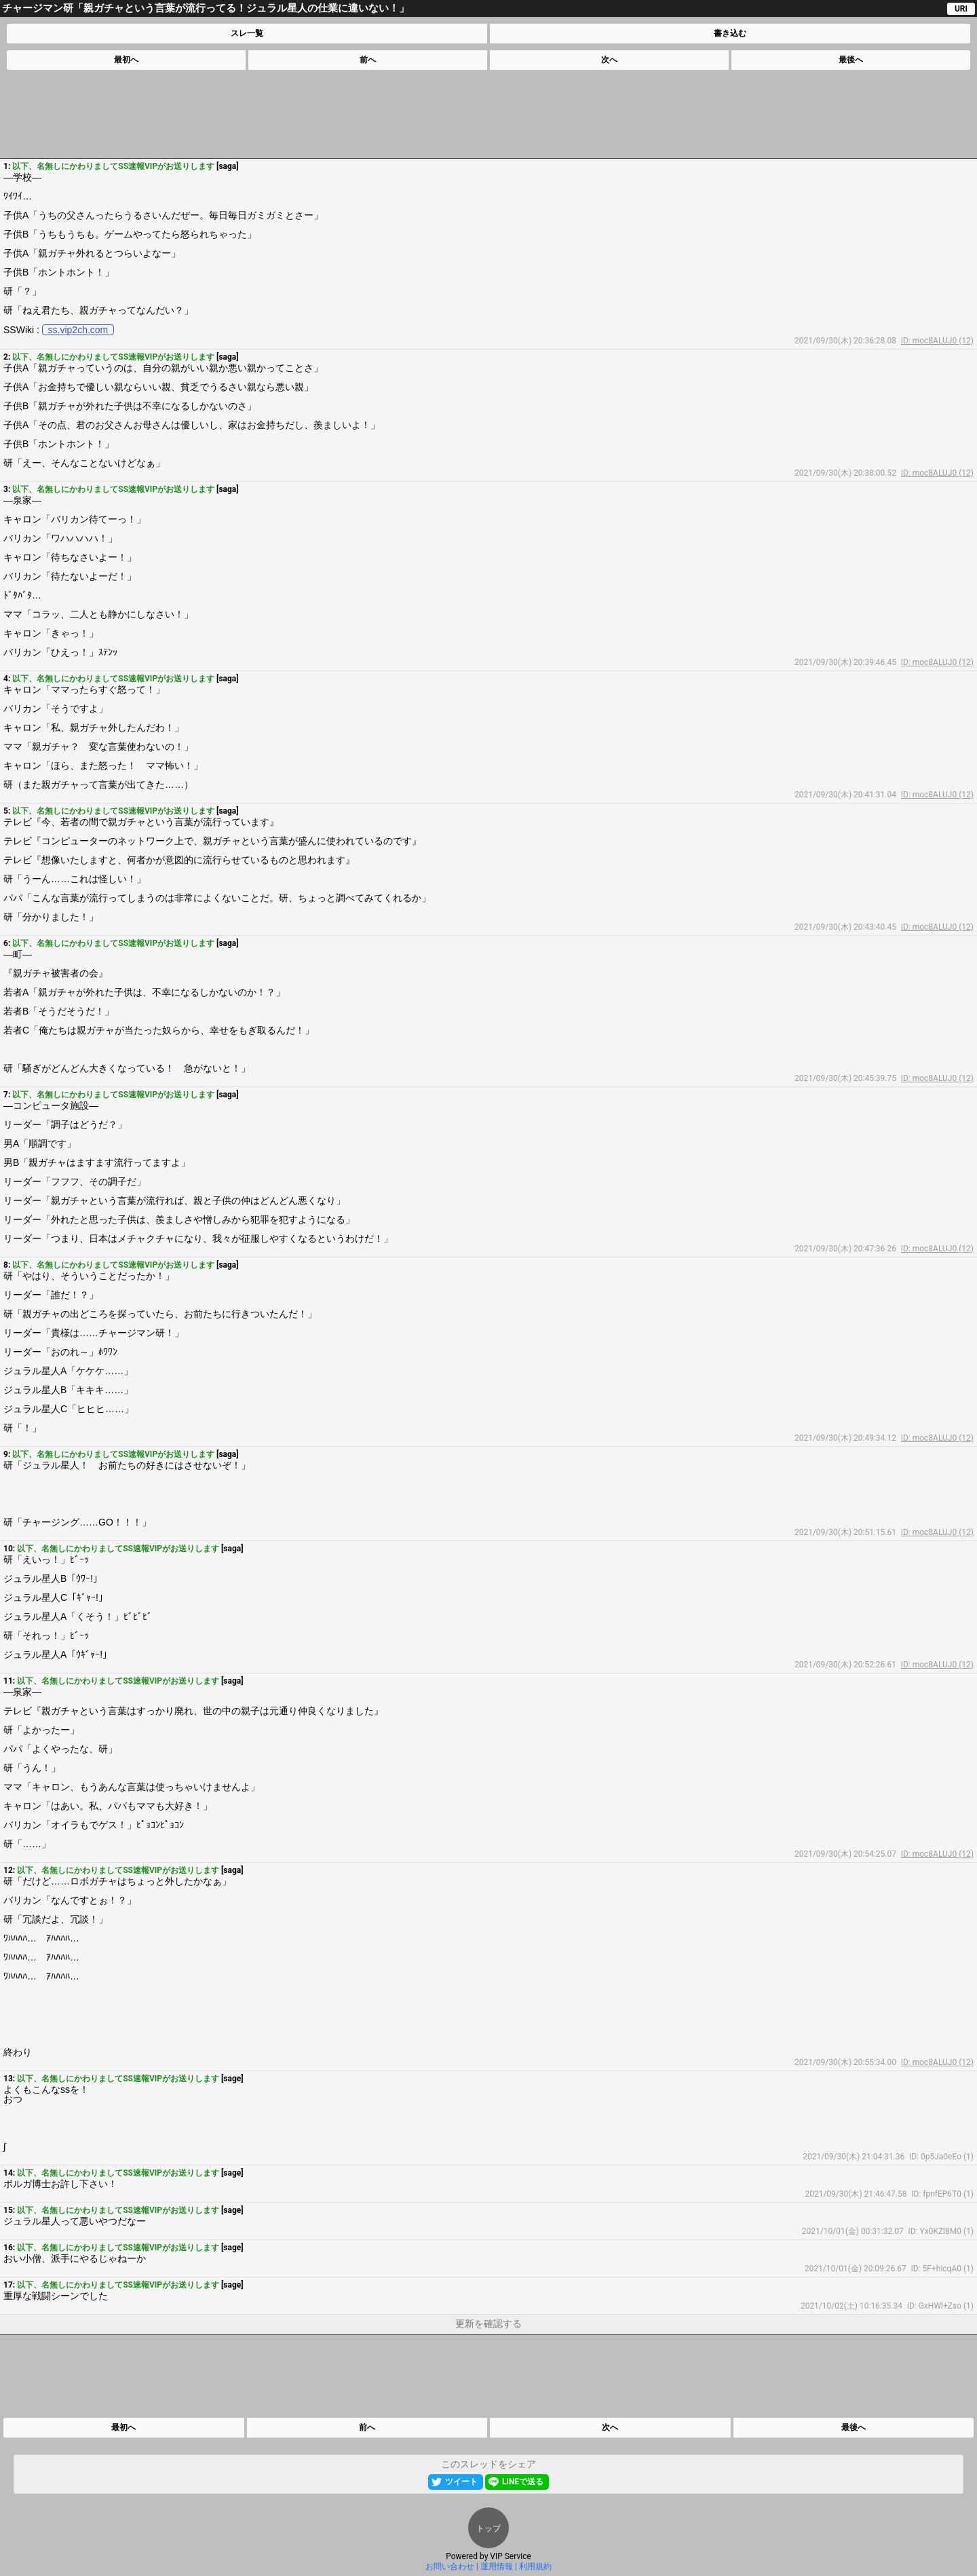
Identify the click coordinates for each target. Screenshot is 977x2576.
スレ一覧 (247, 33)
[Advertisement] (487, 114)
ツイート (461, 2481)
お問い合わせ (449, 2566)
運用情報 (496, 2566)
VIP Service (510, 2556)
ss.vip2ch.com (78, 329)
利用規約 (535, 2566)
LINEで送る (522, 2481)
